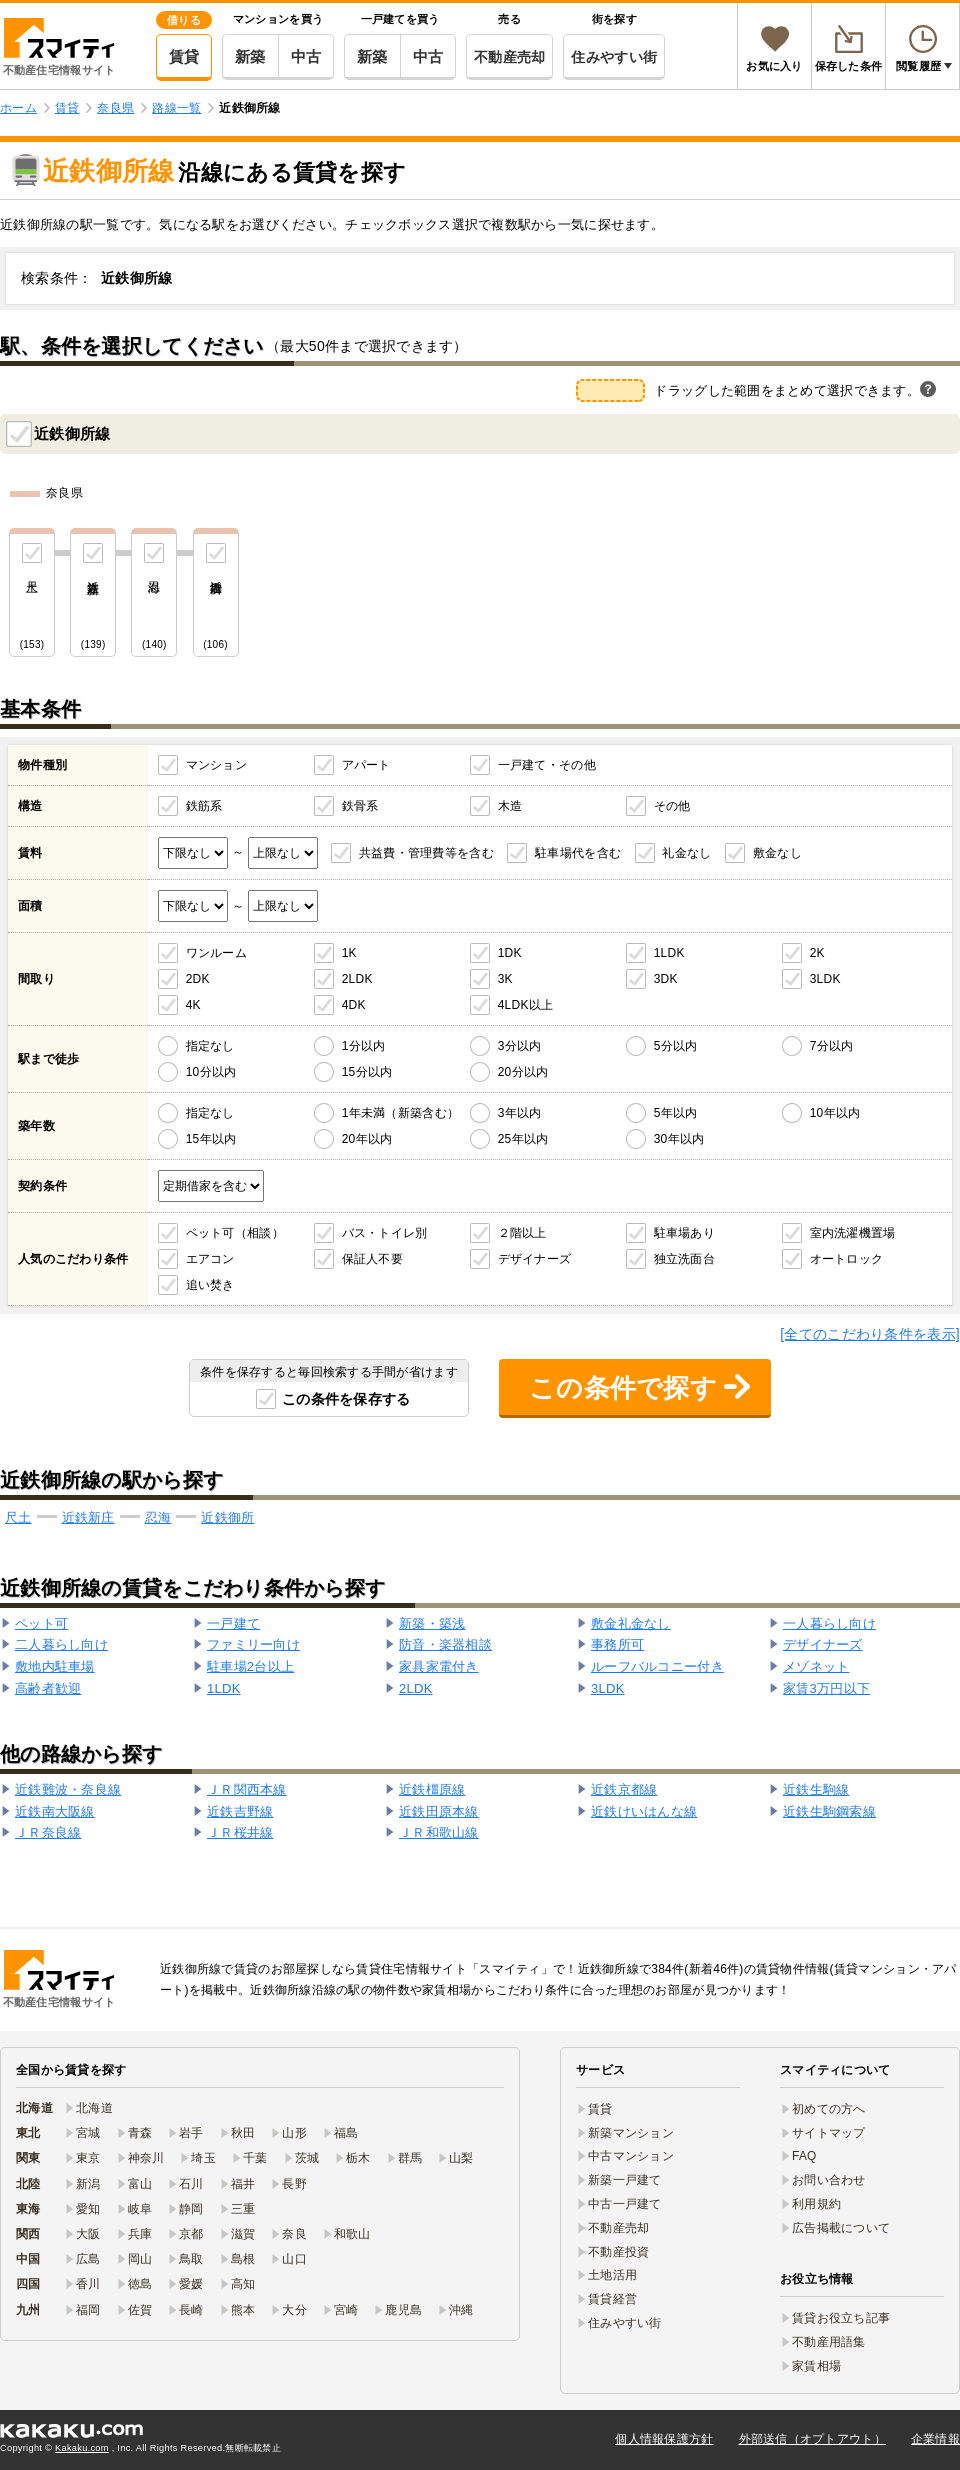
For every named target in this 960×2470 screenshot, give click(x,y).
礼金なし (686, 853)
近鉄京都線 (624, 1789)
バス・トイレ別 (385, 1233)
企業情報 (935, 2439)
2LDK (357, 979)
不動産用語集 (829, 2342)
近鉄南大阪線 (55, 1811)
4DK (354, 1005)
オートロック (847, 1259)
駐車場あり (684, 1233)
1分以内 (364, 1046)
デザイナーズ (535, 1259)
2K (817, 953)
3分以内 (520, 1046)
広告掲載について (841, 2228)
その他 (672, 806)
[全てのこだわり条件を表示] (870, 1334)
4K (193, 1005)
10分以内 (211, 1072)
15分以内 (367, 1072)
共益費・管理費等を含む (426, 853)
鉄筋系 (204, 806)
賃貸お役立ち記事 (841, 2318)
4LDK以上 (526, 1005)
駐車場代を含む (578, 853)
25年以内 (523, 1139)
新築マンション (631, 2133)
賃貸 (184, 56)
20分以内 (523, 1072)
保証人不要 (372, 1259)
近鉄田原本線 (439, 1811)
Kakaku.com (82, 2448)
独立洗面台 (684, 1259)
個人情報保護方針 (664, 2439)
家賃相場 (816, 2366)
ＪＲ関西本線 (247, 1789)
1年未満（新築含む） (400, 1113)
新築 (250, 56)
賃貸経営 (612, 2299)
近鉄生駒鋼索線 (829, 1811)
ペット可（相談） (235, 1233)
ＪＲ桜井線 (240, 1832)
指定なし (210, 1046)
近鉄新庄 (88, 1517)
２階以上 (522, 1233)
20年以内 (367, 1139)
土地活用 (612, 2275)
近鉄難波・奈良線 (68, 1789)
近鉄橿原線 (432, 1789)
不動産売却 (509, 57)
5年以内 (676, 1113)
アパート (366, 765)
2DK (198, 979)
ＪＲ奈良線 (48, 1832)
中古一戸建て (625, 2204)
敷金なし (777, 853)
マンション (216, 765)
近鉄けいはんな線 (644, 1811)
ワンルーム (216, 953)
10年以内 (835, 1113)
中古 (306, 56)
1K (349, 953)
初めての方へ (829, 2109)
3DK (666, 979)
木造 (510, 806)
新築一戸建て (625, 2180)
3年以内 (520, 1113)
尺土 (18, 1517)
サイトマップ (829, 2133)
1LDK (669, 953)
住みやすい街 (614, 57)
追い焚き (210, 1285)
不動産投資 (618, 2252)
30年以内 (679, 1139)
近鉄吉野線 (240, 1811)
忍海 (158, 1517)
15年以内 (211, 1139)
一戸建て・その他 (547, 765)
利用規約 (816, 2204)
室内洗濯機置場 (853, 1233)
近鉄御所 (227, 1517)
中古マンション (631, 2156)
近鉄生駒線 (816, 1789)
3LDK (825, 979)
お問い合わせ (829, 2180)
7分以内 (832, 1046)
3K (505, 979)
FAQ (804, 2156)
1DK (510, 953)
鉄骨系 (360, 806)
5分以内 (676, 1046)
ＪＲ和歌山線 (439, 1832)
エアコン (210, 1259)
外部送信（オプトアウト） (812, 2439)
